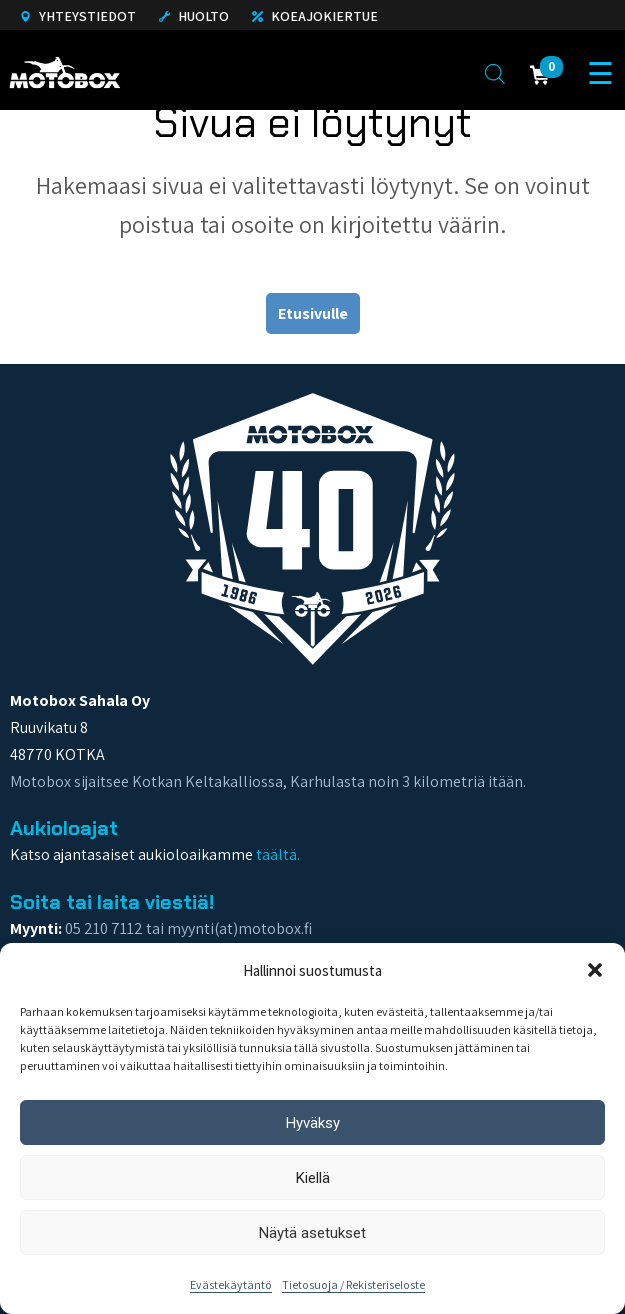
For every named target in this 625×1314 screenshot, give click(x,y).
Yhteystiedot (78, 16)
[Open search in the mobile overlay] (495, 73)
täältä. (278, 854)
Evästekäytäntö (231, 1284)
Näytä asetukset (312, 1233)
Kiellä (313, 1178)
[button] (595, 970)
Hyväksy (313, 1123)
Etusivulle (313, 313)
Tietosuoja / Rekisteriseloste (353, 1284)
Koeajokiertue (315, 16)
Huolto (194, 16)
